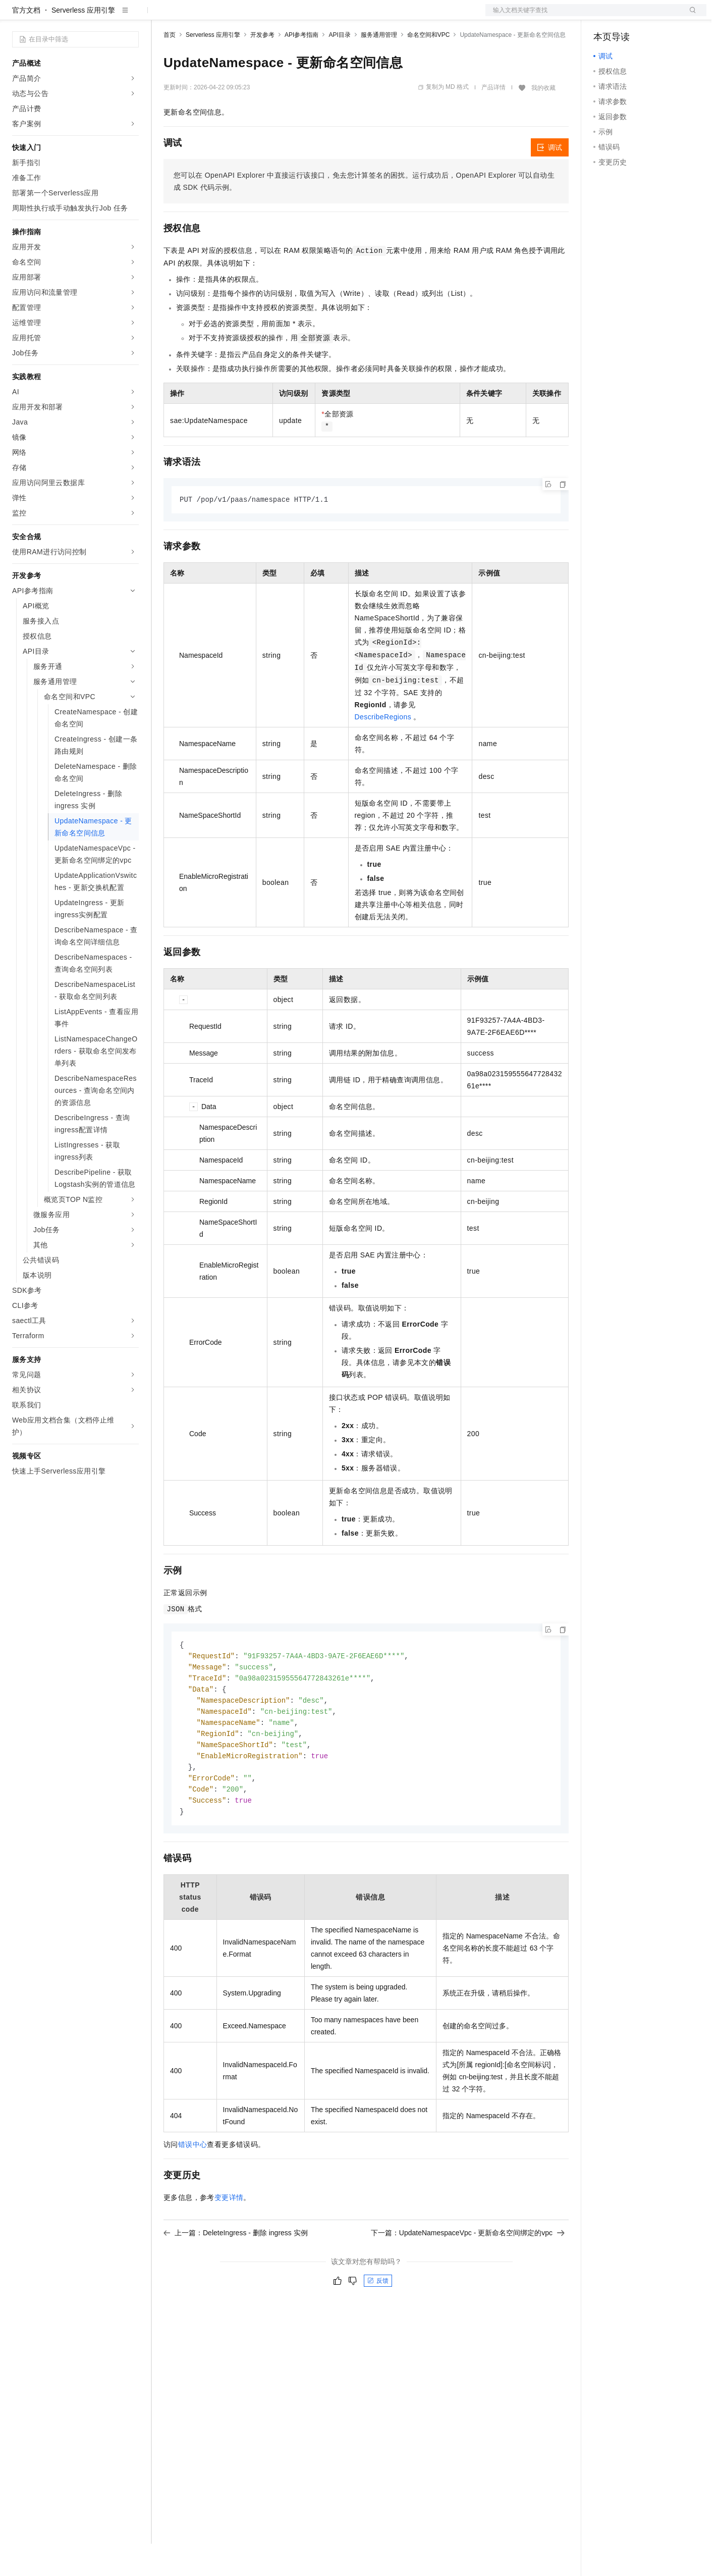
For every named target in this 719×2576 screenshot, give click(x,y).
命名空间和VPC (428, 67)
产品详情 (493, 119)
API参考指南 (301, 67)
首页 (169, 67)
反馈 (378, 2321)
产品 (131, 16)
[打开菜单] (16, 16)
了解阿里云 (332, 16)
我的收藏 (543, 120)
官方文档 (26, 42)
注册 (653, 16)
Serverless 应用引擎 (83, 42)
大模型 (103, 16)
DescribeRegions (383, 750)
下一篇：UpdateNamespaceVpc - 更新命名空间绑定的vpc (468, 2274)
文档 (583, 16)
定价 (218, 16)
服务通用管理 (379, 67)
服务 (298, 16)
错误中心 (192, 2185)
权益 (194, 16)
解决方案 (162, 16)
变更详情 (229, 2238)
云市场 (245, 16)
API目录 (339, 67)
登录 (690, 16)
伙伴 (273, 16)
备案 (604, 16)
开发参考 (262, 67)
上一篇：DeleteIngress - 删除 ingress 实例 (235, 2274)
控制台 (629, 16)
